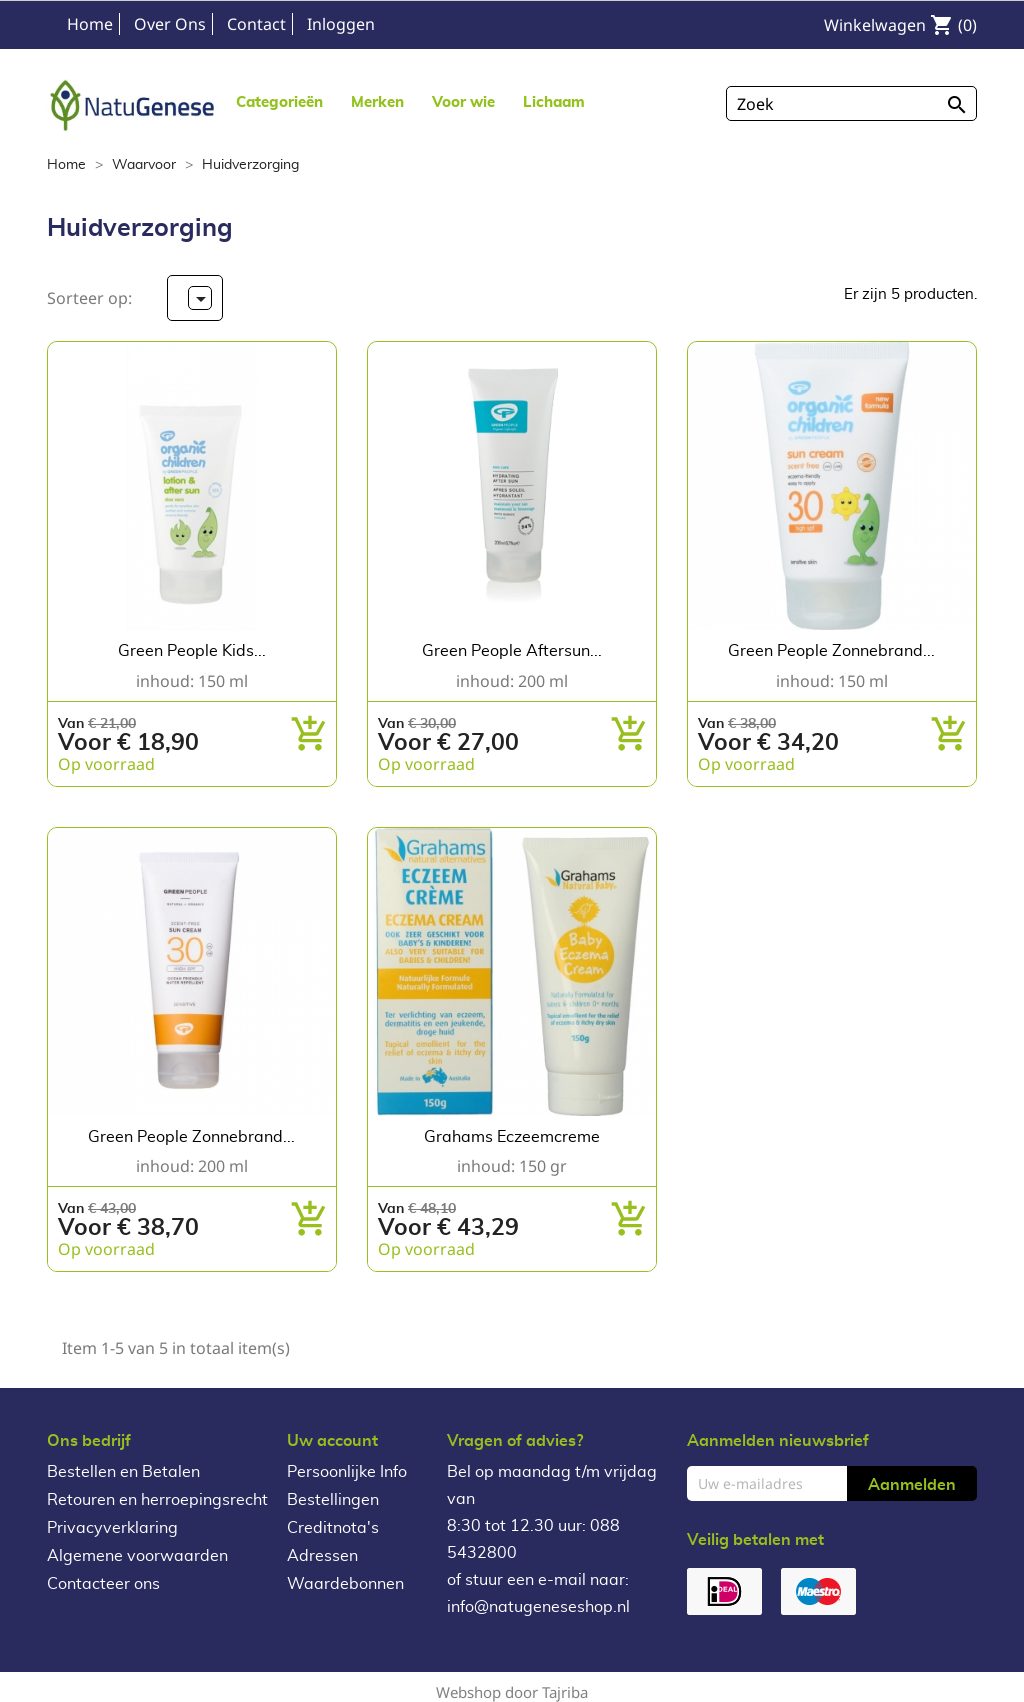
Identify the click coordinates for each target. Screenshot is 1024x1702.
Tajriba (565, 1692)
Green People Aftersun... (512, 651)
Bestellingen (333, 1500)
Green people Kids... (192, 651)
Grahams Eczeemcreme (512, 1137)
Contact (256, 24)
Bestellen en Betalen (123, 1472)
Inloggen (341, 24)
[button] (377, 101)
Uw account (332, 1441)
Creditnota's (333, 1528)
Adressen (322, 1556)
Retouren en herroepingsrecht (157, 1500)
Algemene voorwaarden (137, 1556)
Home (90, 24)
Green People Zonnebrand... (831, 651)
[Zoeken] (851, 103)
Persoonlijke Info (347, 1472)
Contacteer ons (103, 1584)
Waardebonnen (345, 1584)
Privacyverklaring (112, 1528)
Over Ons (170, 24)
